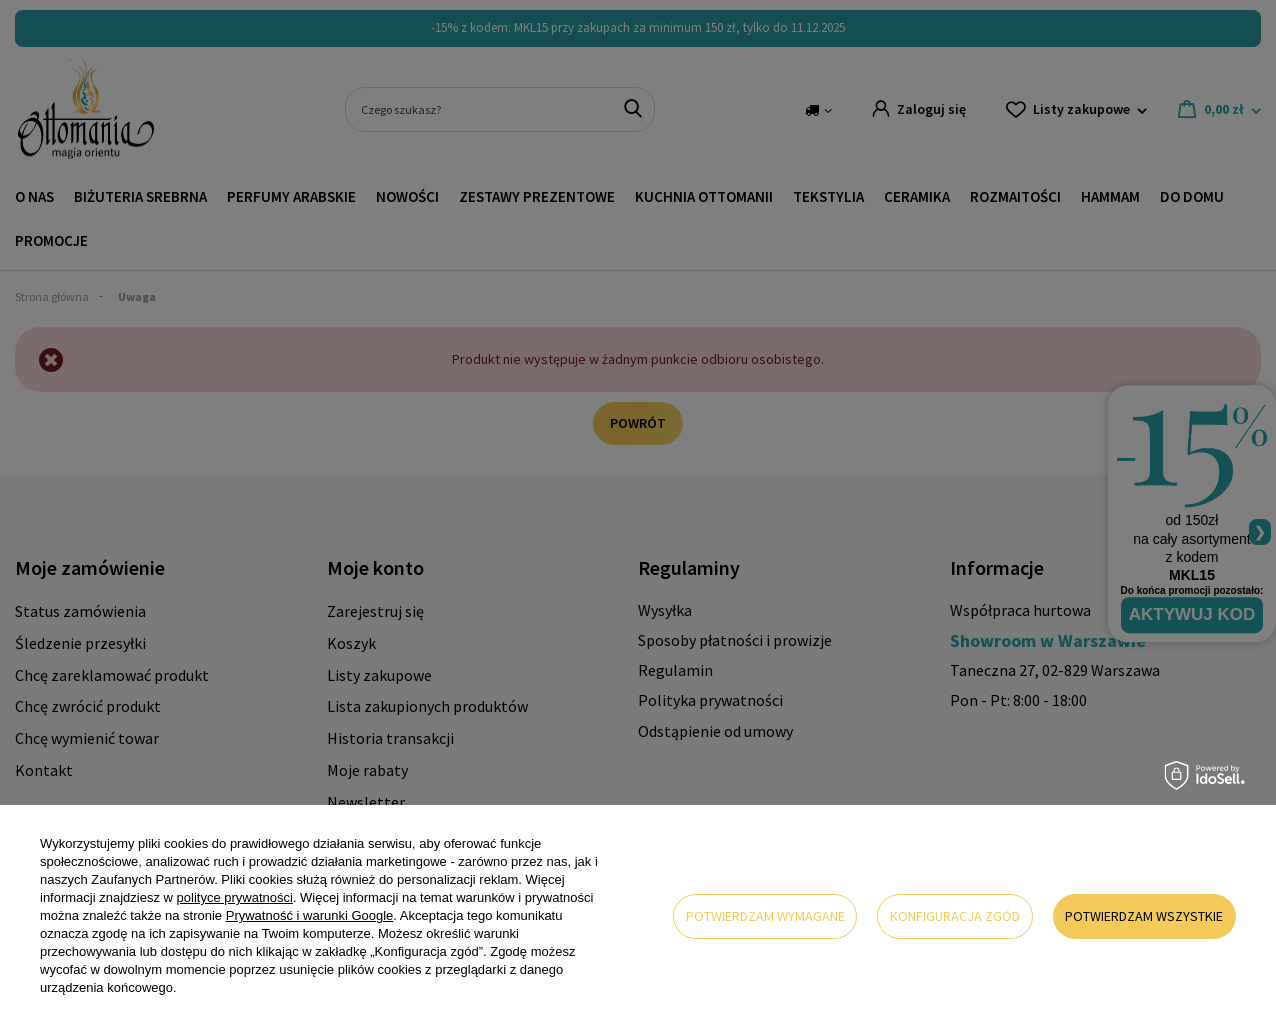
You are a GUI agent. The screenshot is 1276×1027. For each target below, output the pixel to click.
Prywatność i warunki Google (310, 915)
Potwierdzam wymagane (765, 916)
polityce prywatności (235, 897)
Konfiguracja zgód (955, 916)
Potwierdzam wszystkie (1144, 916)
